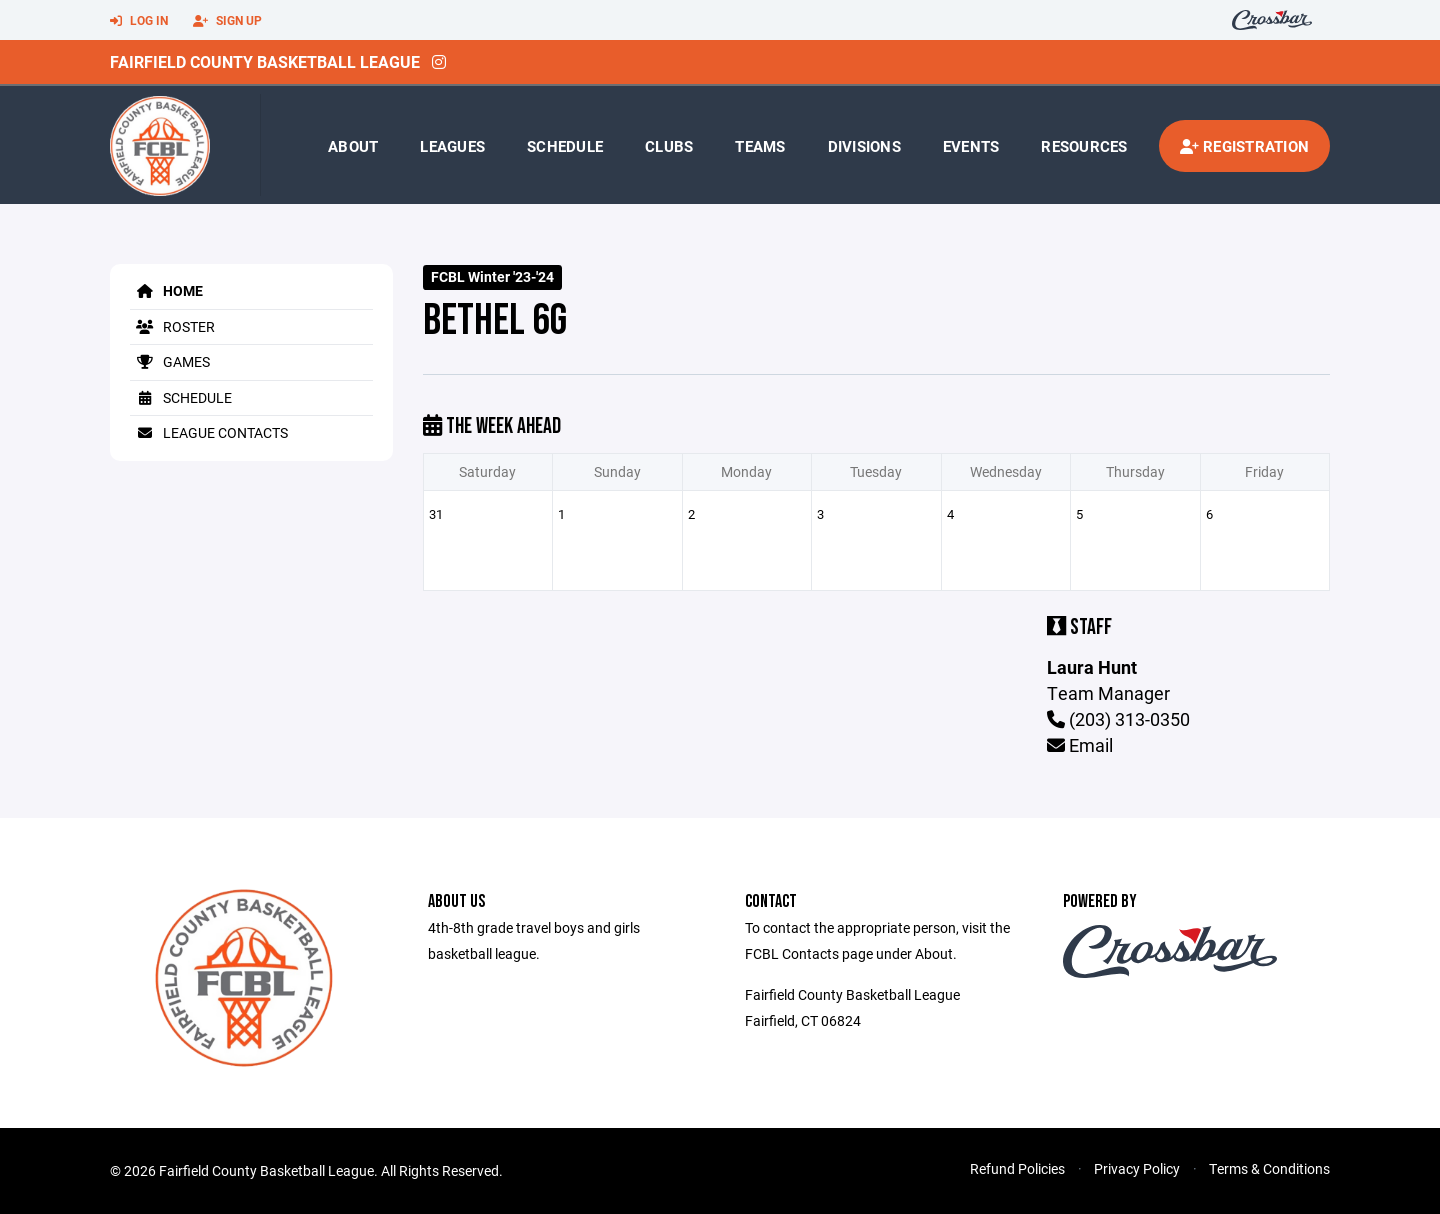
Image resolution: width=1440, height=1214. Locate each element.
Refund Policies (1017, 1168)
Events (971, 146)
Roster (172, 326)
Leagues (452, 146)
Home (166, 290)
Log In (139, 21)
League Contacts (209, 432)
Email (1080, 745)
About (353, 146)
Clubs (669, 146)
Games (170, 361)
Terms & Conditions (1269, 1168)
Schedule (565, 146)
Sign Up (227, 21)
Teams (760, 146)
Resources (1084, 146)
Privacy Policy (1137, 1168)
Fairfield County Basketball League (265, 61)
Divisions (864, 146)
